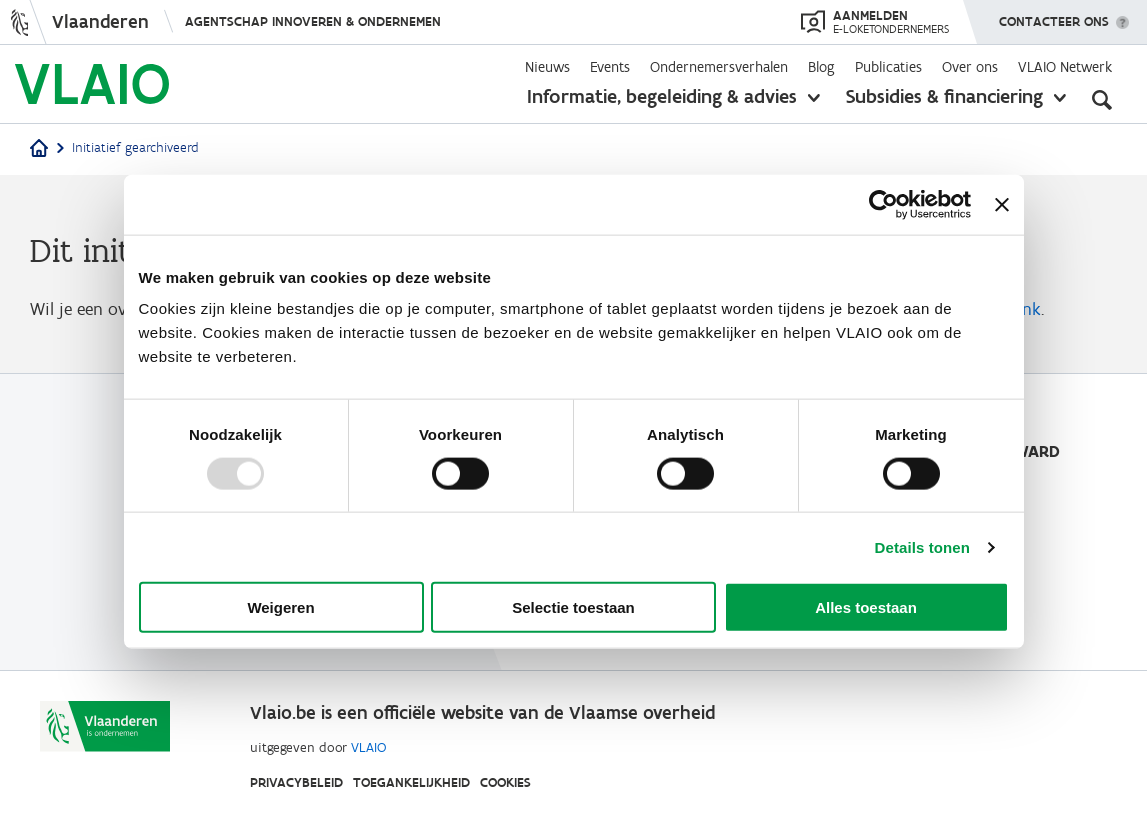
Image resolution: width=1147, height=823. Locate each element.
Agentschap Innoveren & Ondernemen (313, 21)
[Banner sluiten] (1002, 204)
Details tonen (922, 546)
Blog (821, 67)
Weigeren (280, 607)
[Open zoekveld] (1102, 100)
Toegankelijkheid (411, 782)
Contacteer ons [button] (1054, 15)
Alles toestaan (866, 607)
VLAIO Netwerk (1065, 67)
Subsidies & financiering (944, 96)
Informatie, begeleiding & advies (662, 96)
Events (610, 67)
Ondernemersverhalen (719, 67)
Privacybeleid (296, 782)
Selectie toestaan (573, 607)
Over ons (970, 67)
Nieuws (547, 67)
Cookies (505, 782)
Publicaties (888, 67)
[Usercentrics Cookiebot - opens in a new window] (883, 204)
